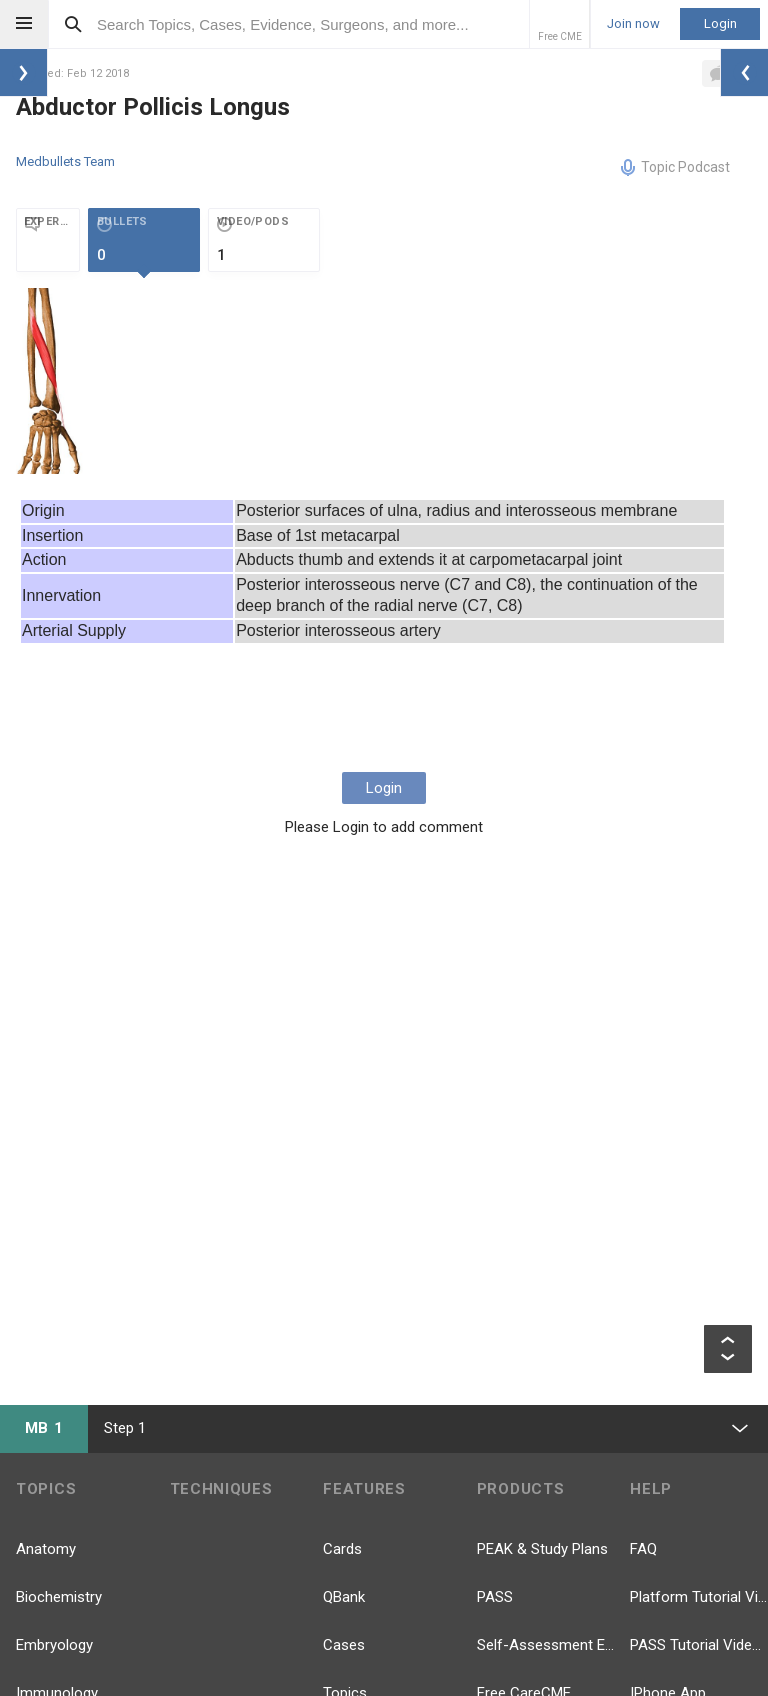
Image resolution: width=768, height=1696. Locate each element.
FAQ (643, 1549)
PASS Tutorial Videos (699, 1645)
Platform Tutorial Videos (699, 1597)
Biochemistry (59, 1597)
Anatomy (46, 1549)
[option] (50, 381)
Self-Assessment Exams (546, 1645)
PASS (495, 1597)
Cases (344, 1645)
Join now (633, 24)
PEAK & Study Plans (542, 1549)
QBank (344, 1597)
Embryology (54, 1645)
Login (720, 23)
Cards (342, 1549)
